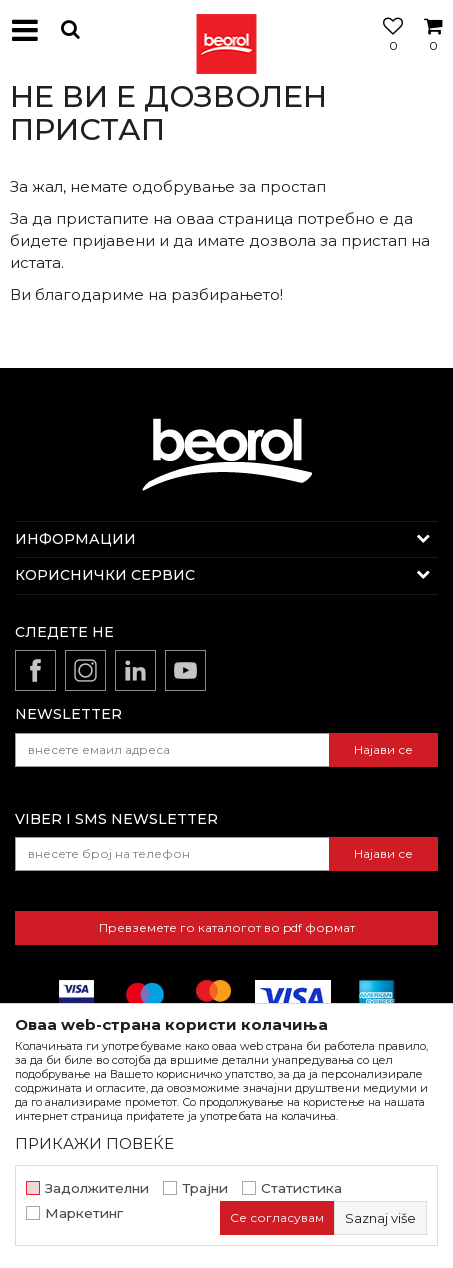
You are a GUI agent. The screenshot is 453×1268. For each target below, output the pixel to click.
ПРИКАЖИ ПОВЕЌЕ (94, 1143)
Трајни (205, 1188)
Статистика (301, 1188)
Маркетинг (84, 1213)
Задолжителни (97, 1188)
